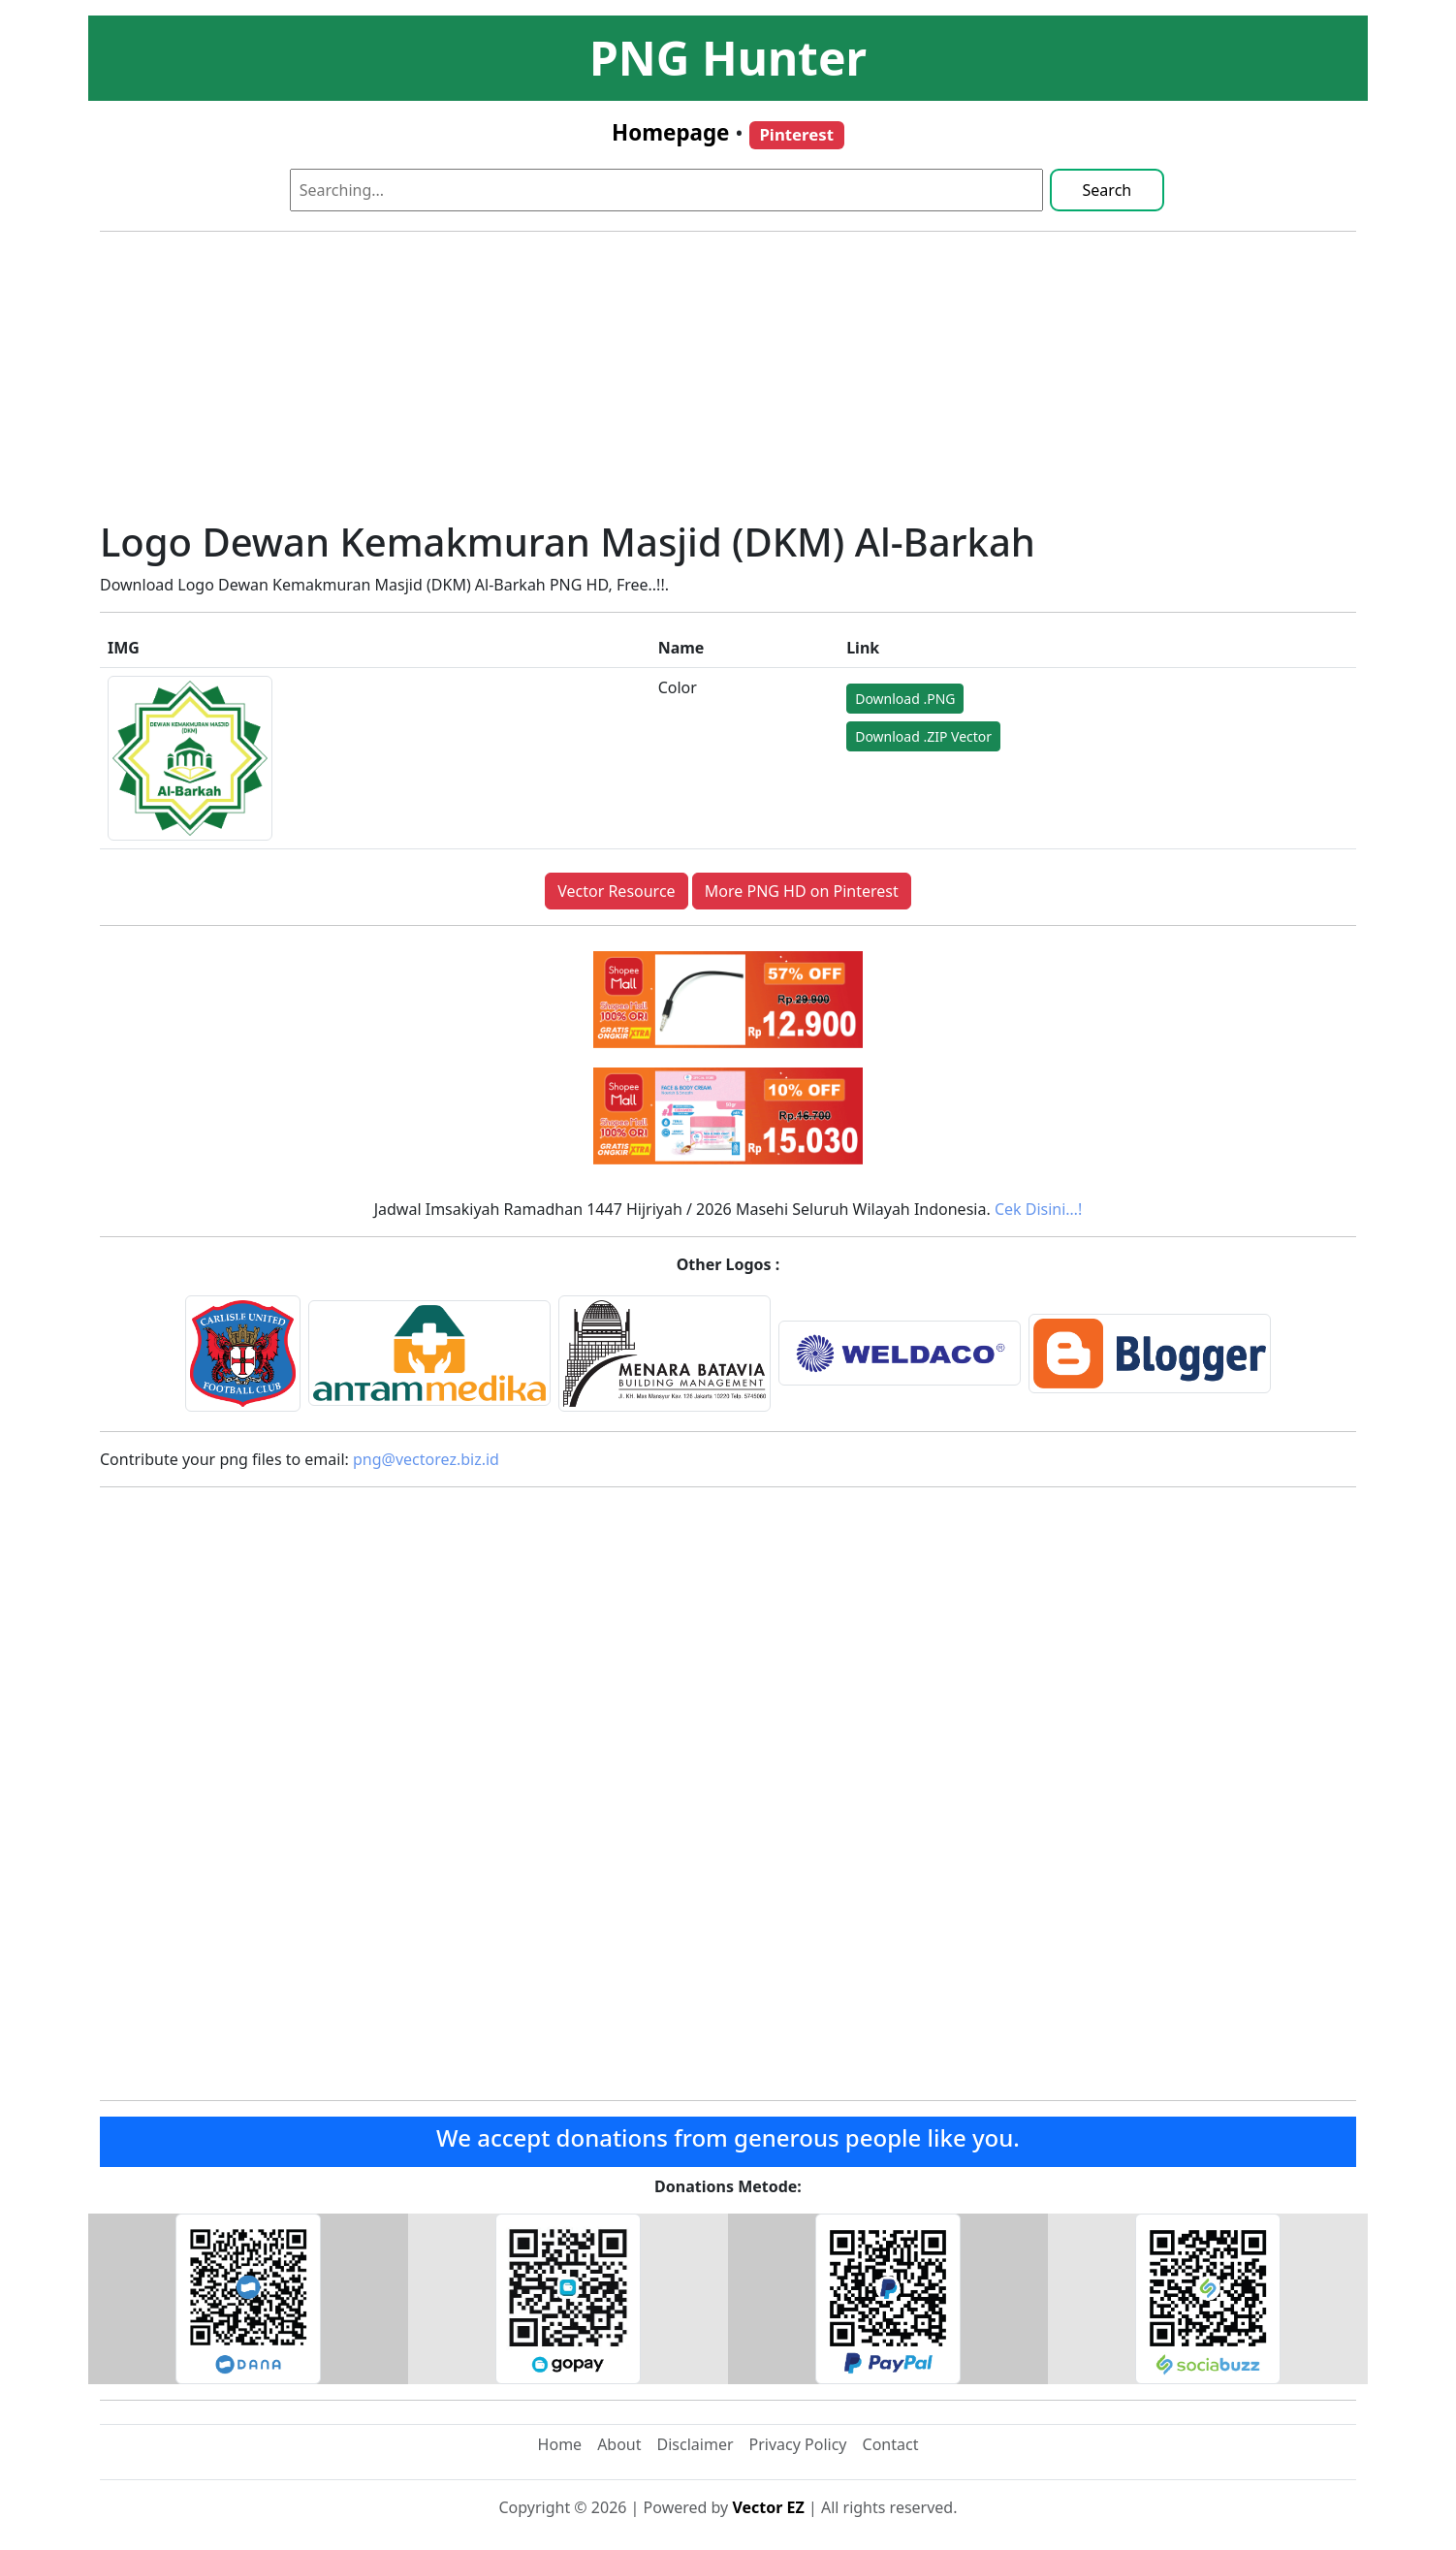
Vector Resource (616, 891)
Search (1107, 190)
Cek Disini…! (1038, 1209)
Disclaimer (695, 2444)
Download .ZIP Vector (923, 736)
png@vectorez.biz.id (426, 1459)
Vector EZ (768, 2507)
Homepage (670, 132)
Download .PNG (905, 698)
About (619, 2444)
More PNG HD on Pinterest (802, 891)
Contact (891, 2444)
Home (560, 2444)
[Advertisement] (728, 383)
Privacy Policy (798, 2444)
